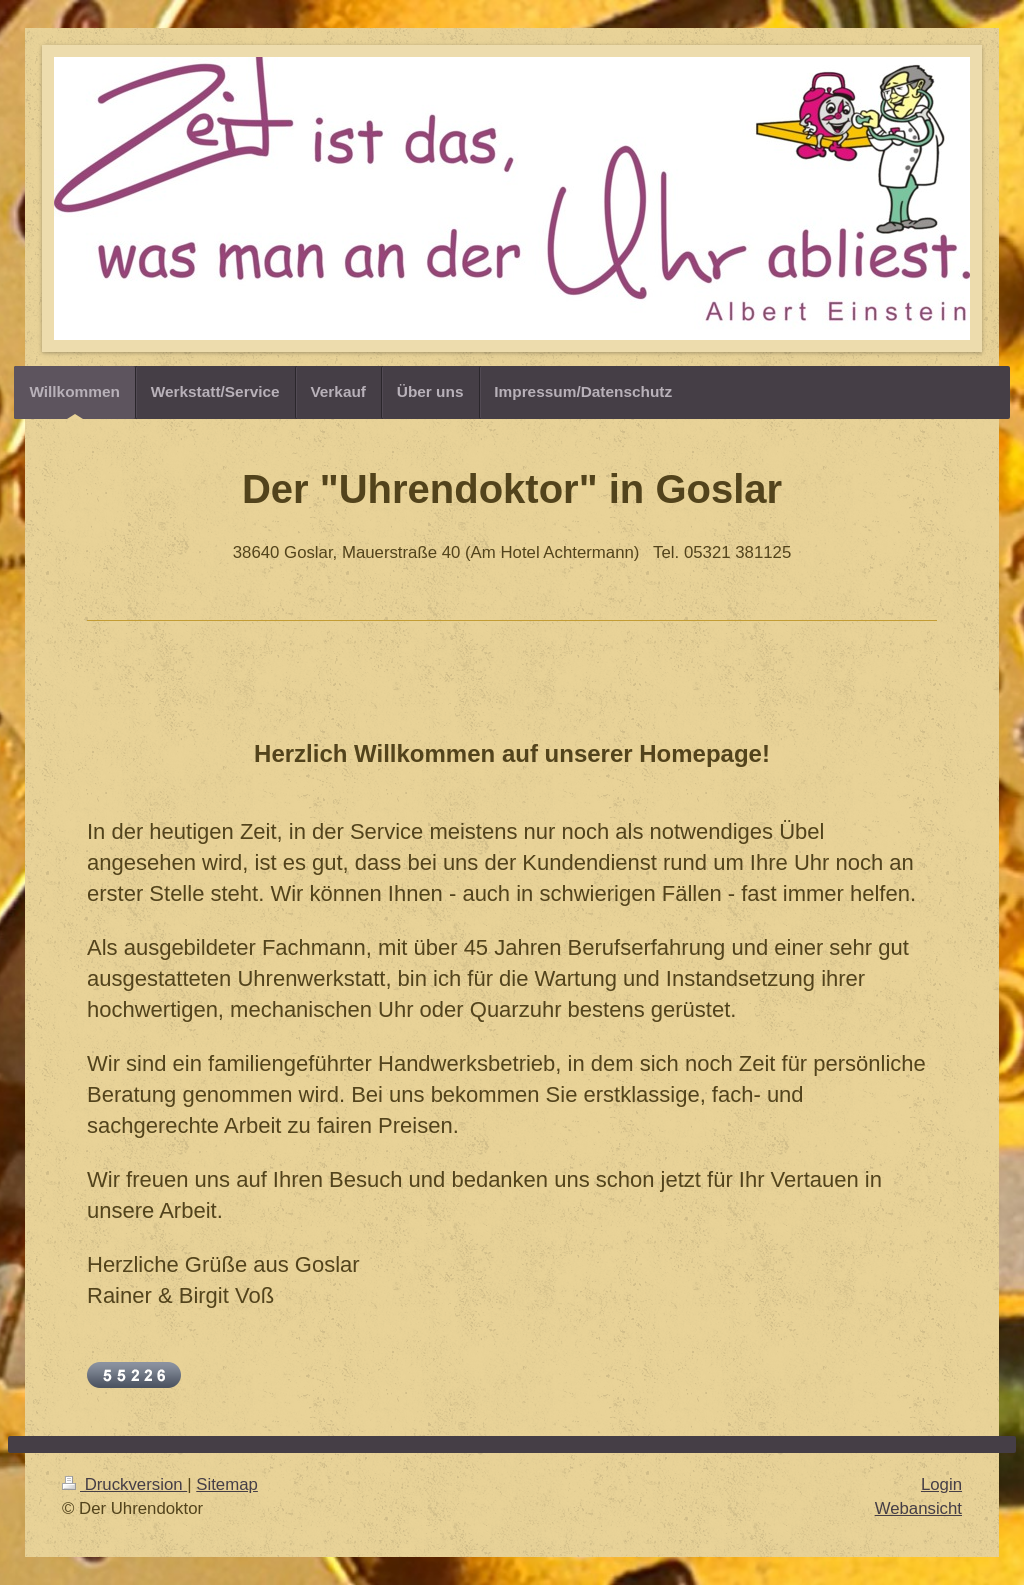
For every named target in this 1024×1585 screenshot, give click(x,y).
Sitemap (227, 1484)
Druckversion (124, 1484)
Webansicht (918, 1508)
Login (941, 1484)
